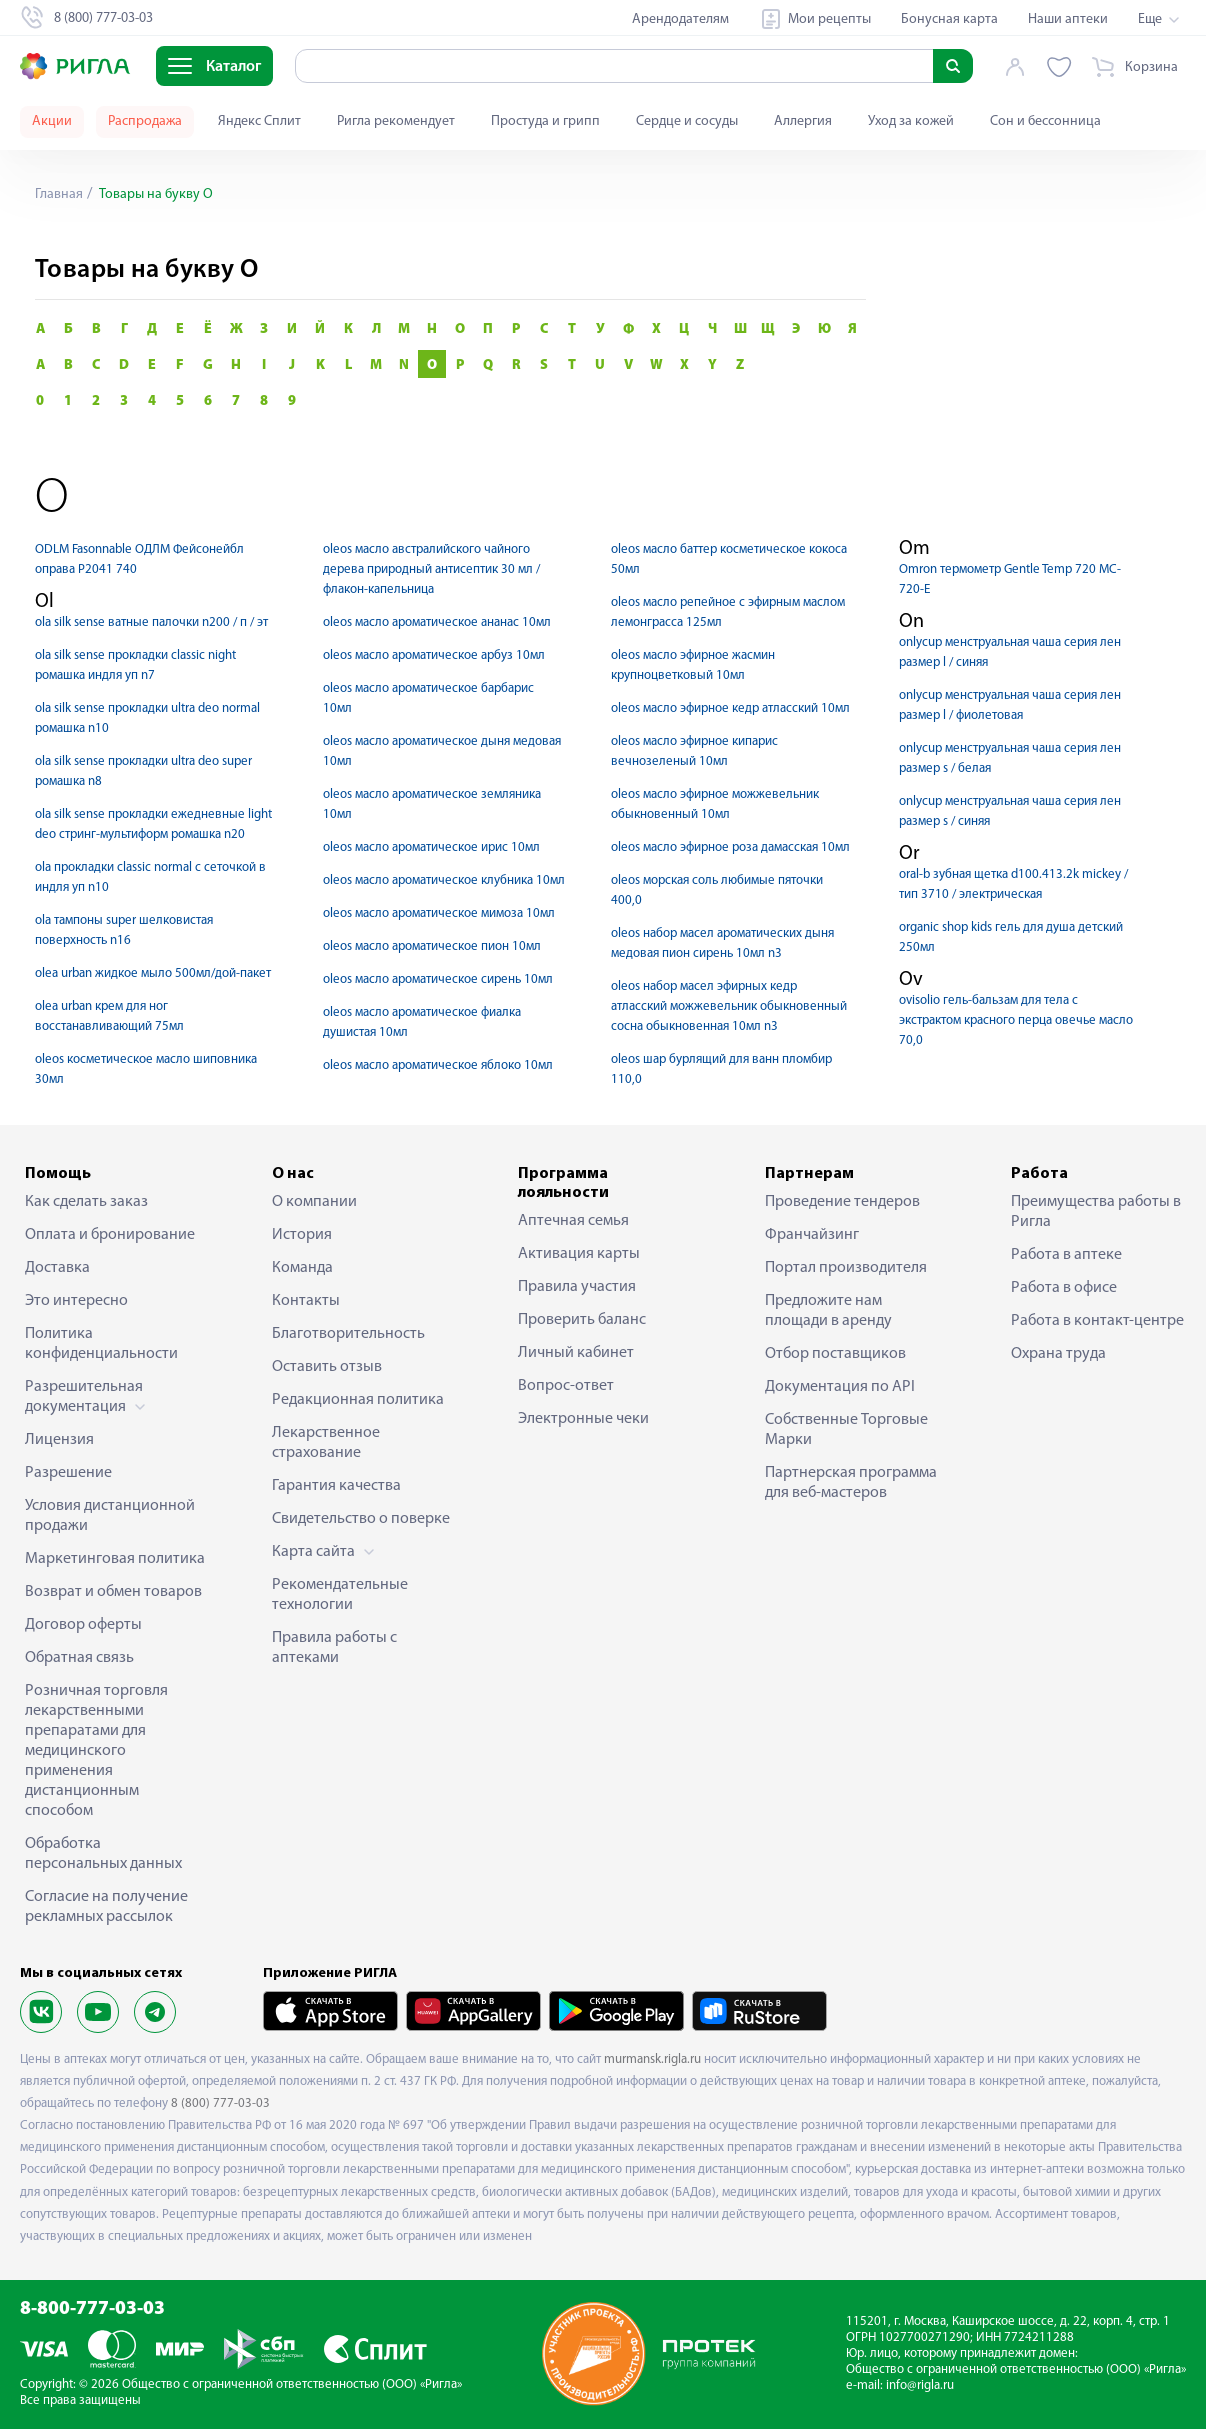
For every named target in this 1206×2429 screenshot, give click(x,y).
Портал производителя (846, 1268)
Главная (59, 194)
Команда (302, 1268)
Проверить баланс (582, 1320)
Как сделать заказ (86, 1202)
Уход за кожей (911, 121)
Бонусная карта (949, 19)
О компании (314, 1202)
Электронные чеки (583, 1419)
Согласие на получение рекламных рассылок (106, 1907)
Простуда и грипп (545, 121)
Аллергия (803, 121)
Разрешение (68, 1473)
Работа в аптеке (1066, 1255)
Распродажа (145, 121)
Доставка (57, 1268)
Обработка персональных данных (103, 1854)
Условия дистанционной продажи (110, 1516)
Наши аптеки (1068, 19)
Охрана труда (1058, 1354)
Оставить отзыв (327, 1367)
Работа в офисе (1064, 1288)
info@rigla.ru (920, 2385)
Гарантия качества (336, 1486)
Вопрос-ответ (566, 1386)
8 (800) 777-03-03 (220, 2103)
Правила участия (577, 1287)
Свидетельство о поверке (361, 1519)
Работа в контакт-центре (1097, 1321)
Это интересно (76, 1301)
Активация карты (579, 1254)
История (302, 1235)
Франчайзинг (812, 1235)
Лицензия (59, 1440)
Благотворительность (348, 1334)
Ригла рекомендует (396, 121)
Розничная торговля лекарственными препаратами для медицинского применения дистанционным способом (96, 1751)
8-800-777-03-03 (92, 2309)
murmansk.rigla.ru (652, 2059)
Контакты (306, 1301)
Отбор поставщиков (835, 1354)
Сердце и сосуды (687, 121)
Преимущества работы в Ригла (1096, 1212)
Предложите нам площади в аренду (828, 1311)
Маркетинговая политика (115, 1559)
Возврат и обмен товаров (113, 1592)
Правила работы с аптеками (334, 1648)
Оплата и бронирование (110, 1235)
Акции (52, 121)
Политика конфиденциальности (101, 1344)
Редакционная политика (358, 1400)
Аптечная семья (573, 1221)
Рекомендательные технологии (340, 1595)
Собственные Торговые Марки (846, 1430)
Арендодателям (680, 19)
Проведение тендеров (842, 1202)
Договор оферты (83, 1625)
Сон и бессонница (1045, 121)
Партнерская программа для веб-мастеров (851, 1483)
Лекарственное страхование (326, 1443)
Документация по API (840, 1387)
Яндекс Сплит (259, 121)
